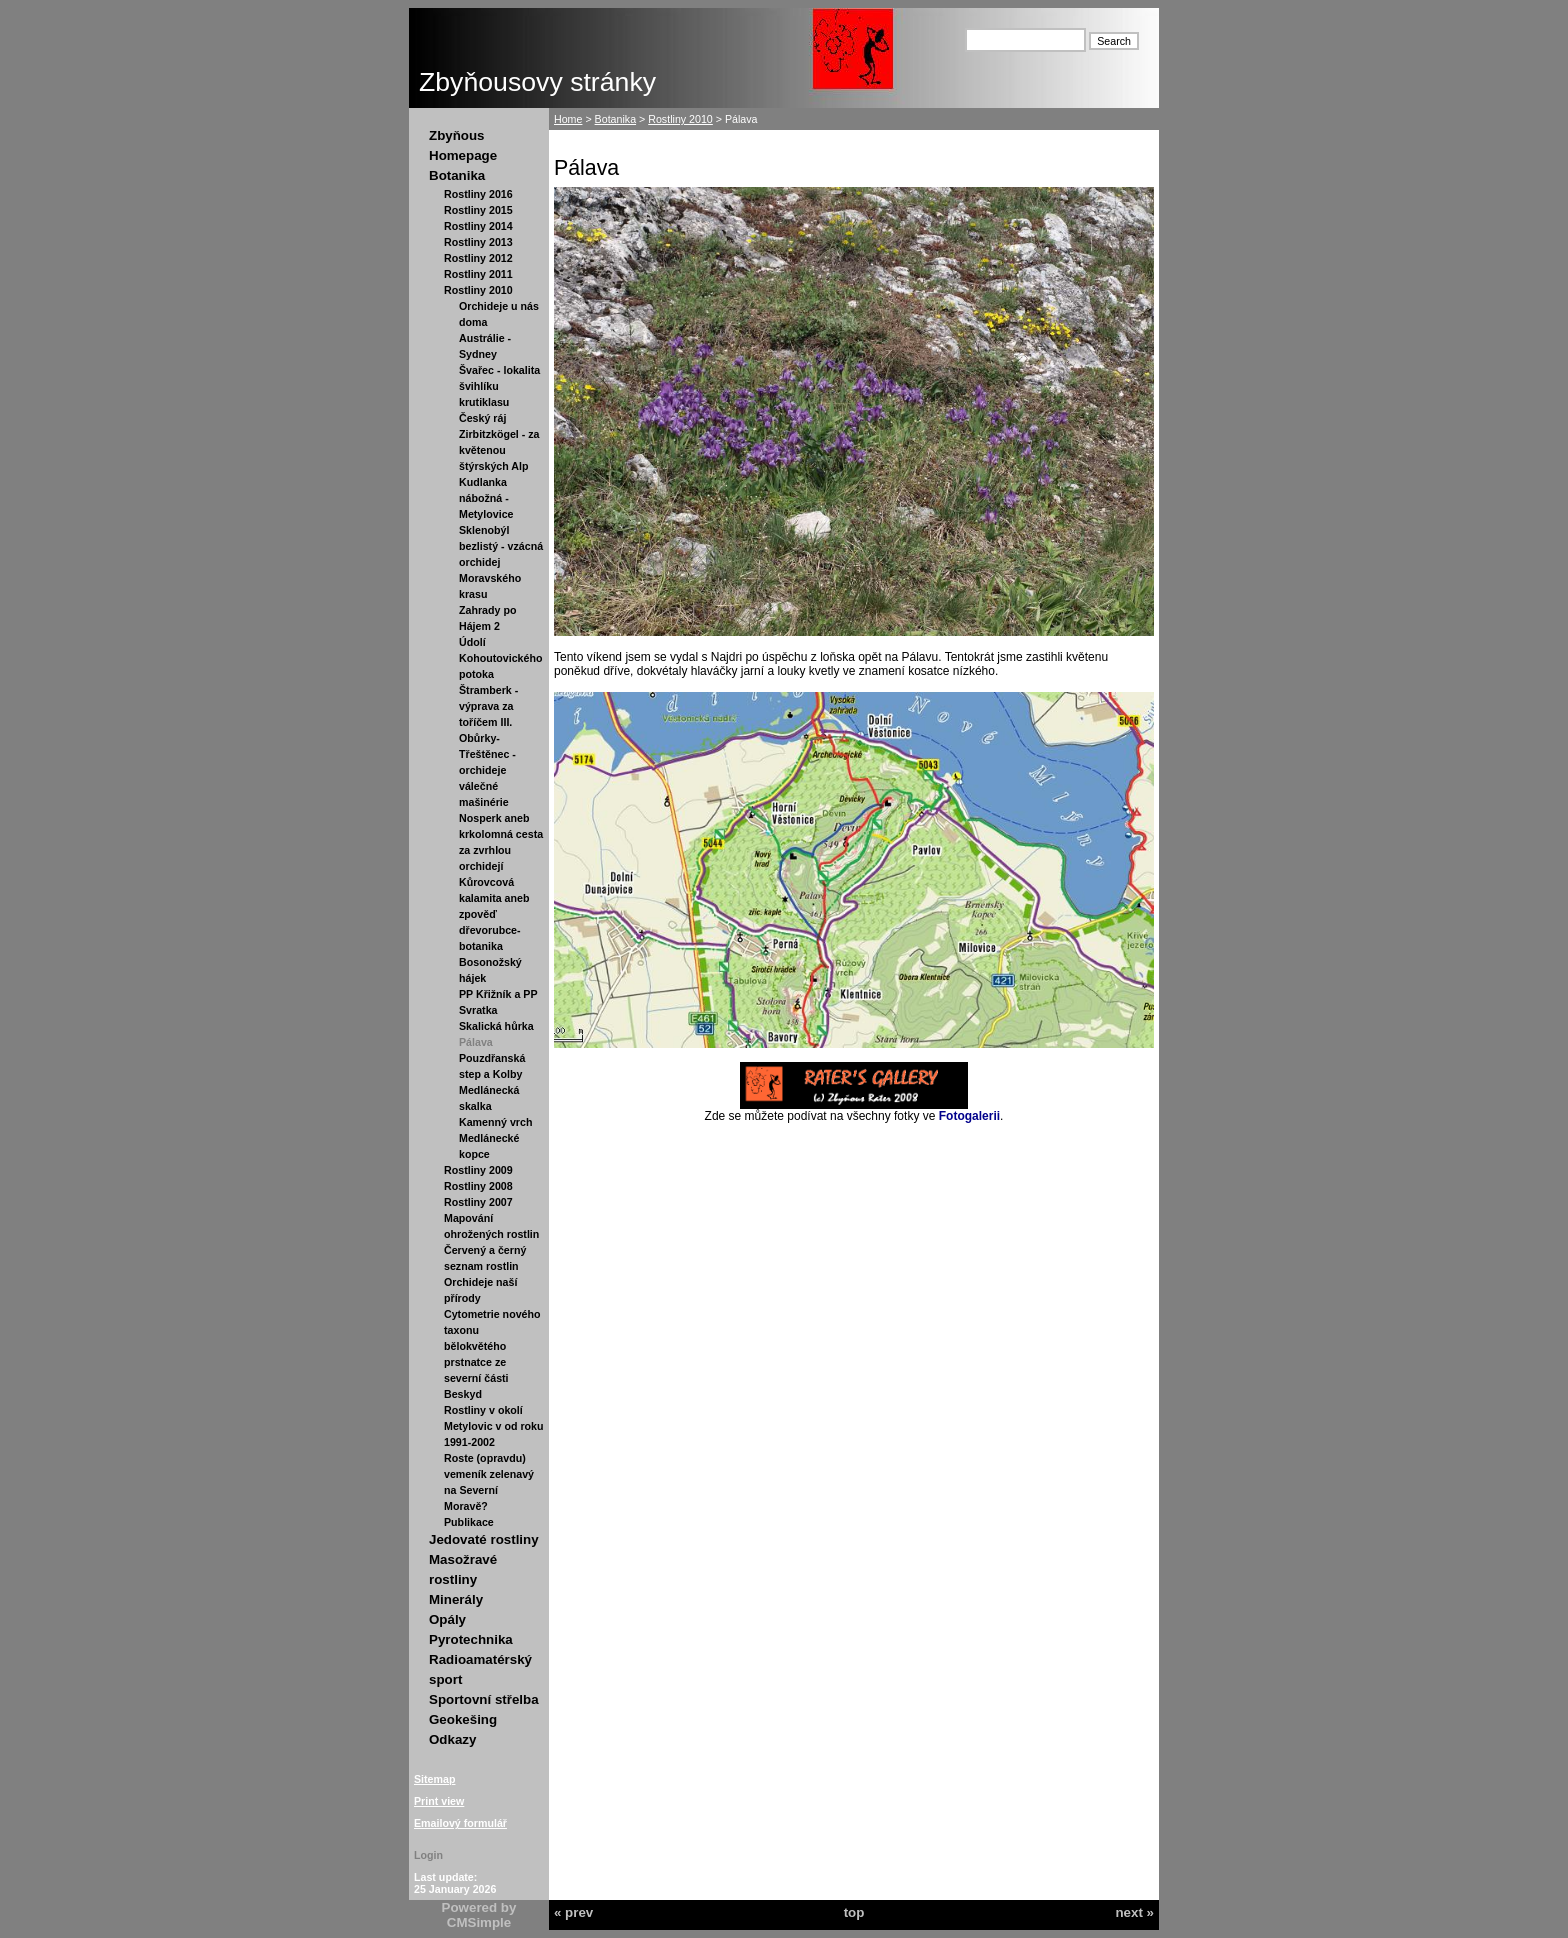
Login (428, 1855)
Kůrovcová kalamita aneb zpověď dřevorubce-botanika (494, 914)
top (854, 1912)
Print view (439, 1801)
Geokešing (463, 1719)
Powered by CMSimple (479, 1915)
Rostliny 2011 (478, 274)
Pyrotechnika (471, 1639)
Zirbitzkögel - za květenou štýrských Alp (499, 450)
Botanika (457, 175)
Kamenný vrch (495, 1122)
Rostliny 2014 (478, 226)
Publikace (469, 1522)
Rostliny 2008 (478, 1186)
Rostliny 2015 (478, 210)
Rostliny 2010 (478, 290)
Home (568, 119)
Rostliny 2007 (478, 1202)
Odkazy (452, 1739)
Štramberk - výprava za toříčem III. (488, 706)
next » (1134, 1912)
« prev (573, 1912)
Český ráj (482, 418)
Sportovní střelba (484, 1699)
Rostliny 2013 (478, 242)
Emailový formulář (460, 1823)
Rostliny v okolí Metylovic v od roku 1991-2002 (493, 1426)
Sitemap (434, 1779)
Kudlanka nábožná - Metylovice (486, 498)
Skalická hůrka (496, 1026)
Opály (447, 1619)
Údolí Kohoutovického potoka (500, 658)
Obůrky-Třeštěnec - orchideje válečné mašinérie (487, 770)
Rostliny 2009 (478, 1170)
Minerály (456, 1599)
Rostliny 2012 (478, 258)
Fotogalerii (969, 1116)
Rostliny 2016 (478, 194)
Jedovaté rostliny (484, 1539)
